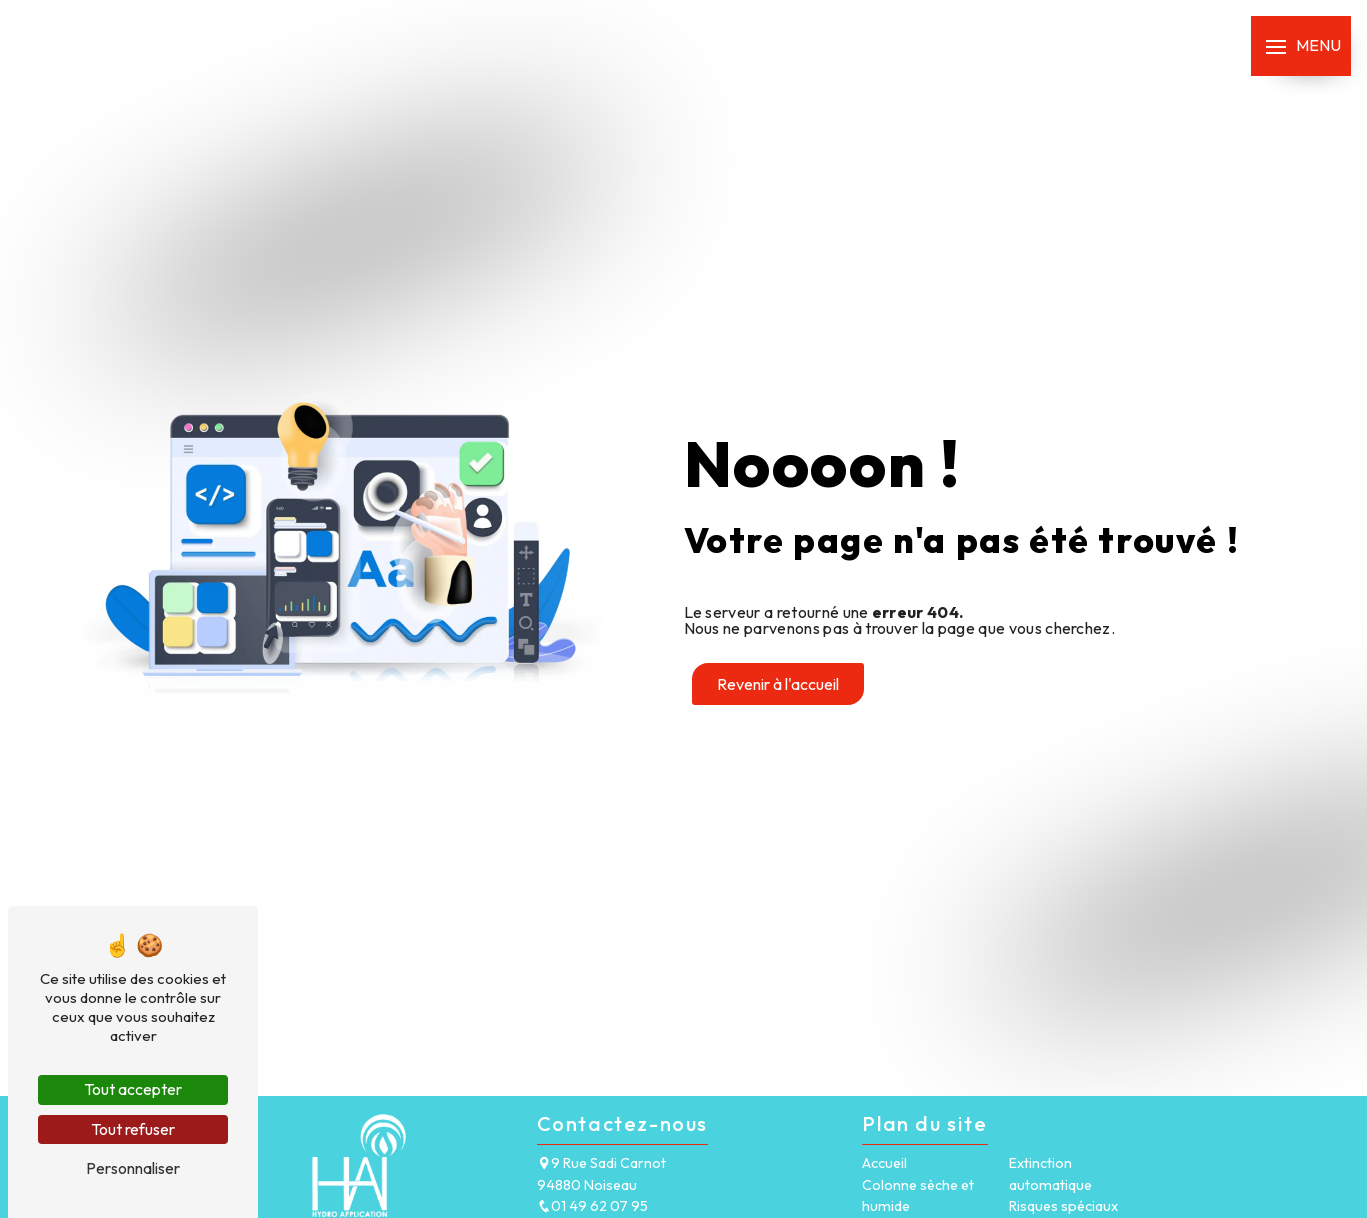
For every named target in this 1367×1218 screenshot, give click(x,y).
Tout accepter (133, 1089)
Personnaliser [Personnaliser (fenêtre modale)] (133, 1168)
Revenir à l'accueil (778, 684)
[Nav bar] (1301, 46)
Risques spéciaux (1063, 1206)
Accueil (884, 1163)
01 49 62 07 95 (592, 1206)
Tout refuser (133, 1129)
